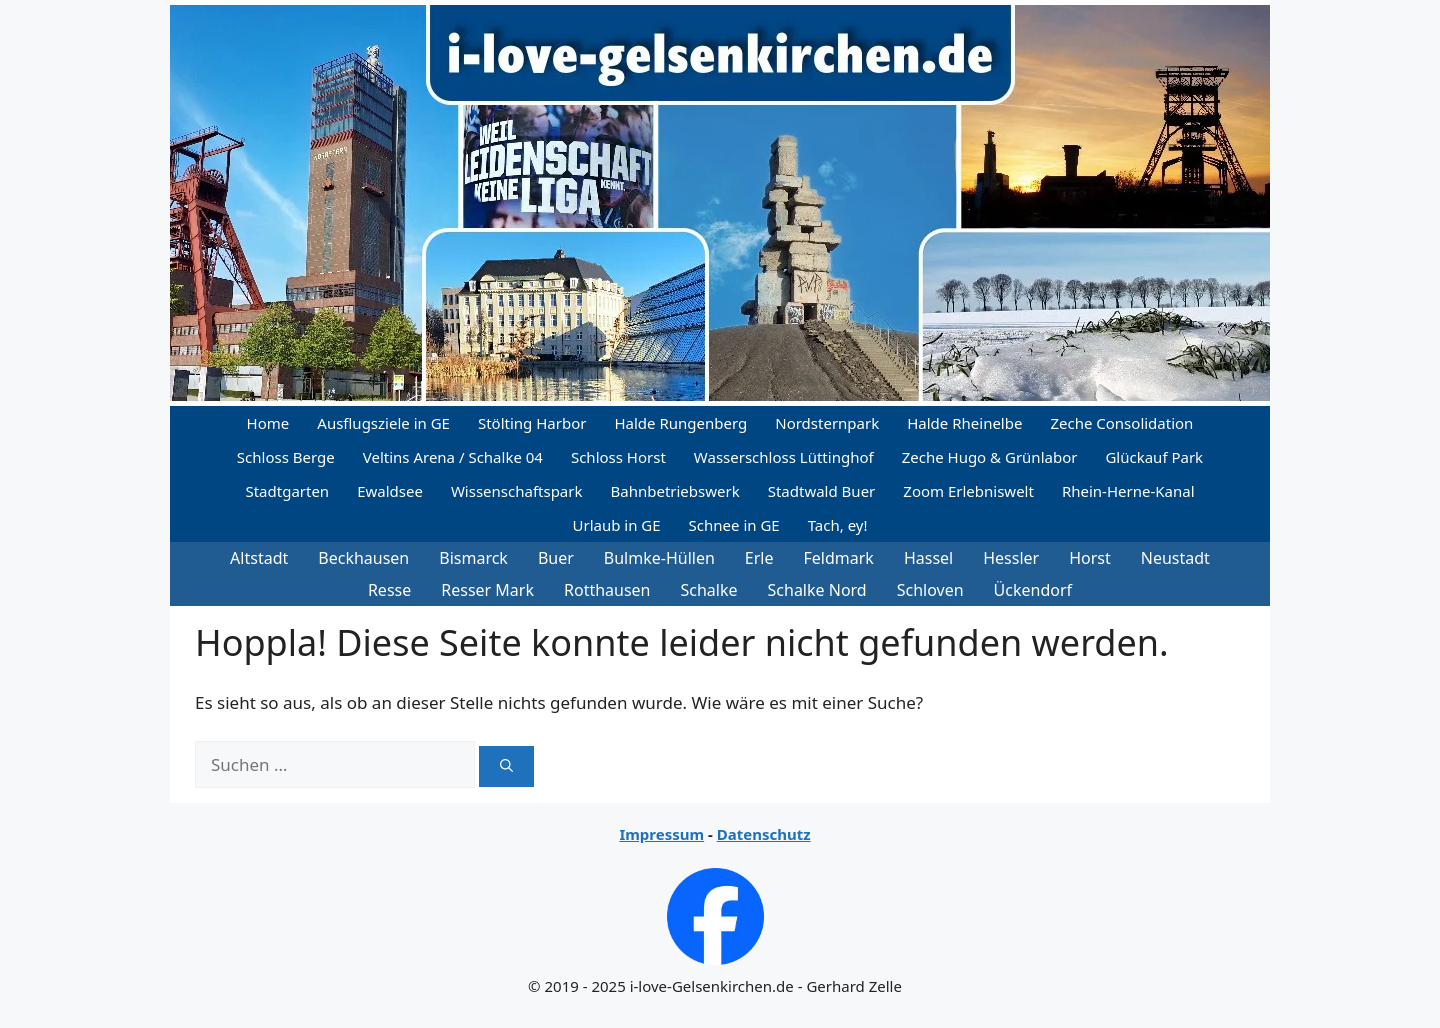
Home (268, 423)
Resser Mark (487, 590)
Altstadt (259, 558)
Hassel (928, 558)
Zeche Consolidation (1121, 423)
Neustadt (1175, 558)
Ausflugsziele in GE (383, 423)
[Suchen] (506, 767)
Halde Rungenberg (680, 423)
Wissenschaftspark (517, 491)
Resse (389, 590)
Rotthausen (607, 590)
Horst (1090, 558)
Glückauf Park (1154, 457)
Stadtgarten (287, 491)
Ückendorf (1033, 590)
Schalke (709, 590)
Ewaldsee (390, 491)
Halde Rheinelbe (964, 423)
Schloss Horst (618, 457)
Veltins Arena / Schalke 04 (453, 457)
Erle (759, 558)
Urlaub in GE (616, 525)
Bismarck (473, 558)
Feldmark (839, 558)
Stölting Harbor (532, 423)
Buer (556, 558)
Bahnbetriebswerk (675, 491)
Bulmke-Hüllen (659, 558)
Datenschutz (764, 834)
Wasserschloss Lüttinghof (784, 457)
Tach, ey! (838, 525)
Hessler (1011, 558)
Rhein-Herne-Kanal (1128, 491)
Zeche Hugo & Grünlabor (990, 457)
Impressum (661, 834)
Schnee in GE (734, 525)
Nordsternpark (827, 423)
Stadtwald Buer (822, 491)
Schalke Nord (817, 590)
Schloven (930, 590)
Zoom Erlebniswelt (968, 491)
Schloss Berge (286, 457)
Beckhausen (363, 558)
